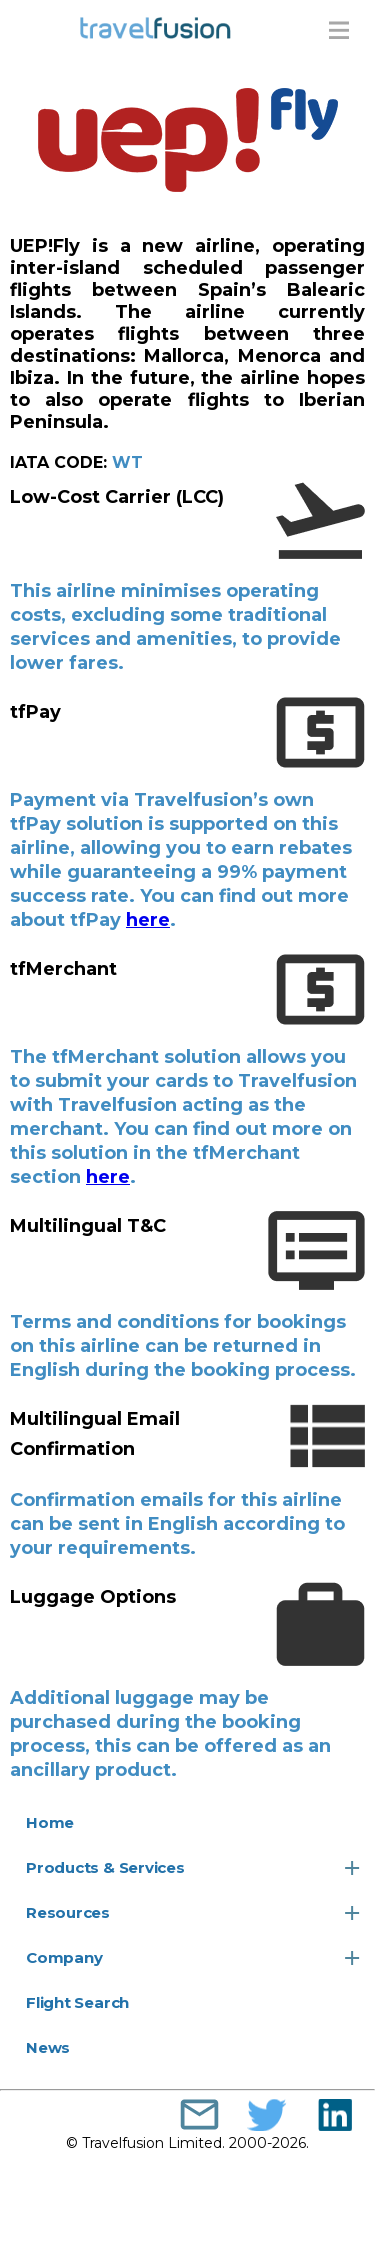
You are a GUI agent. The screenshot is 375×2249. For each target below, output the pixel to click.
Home (50, 1822)
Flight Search (77, 2002)
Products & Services (105, 1867)
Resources (68, 1912)
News (48, 2047)
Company (64, 1957)
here (148, 920)
